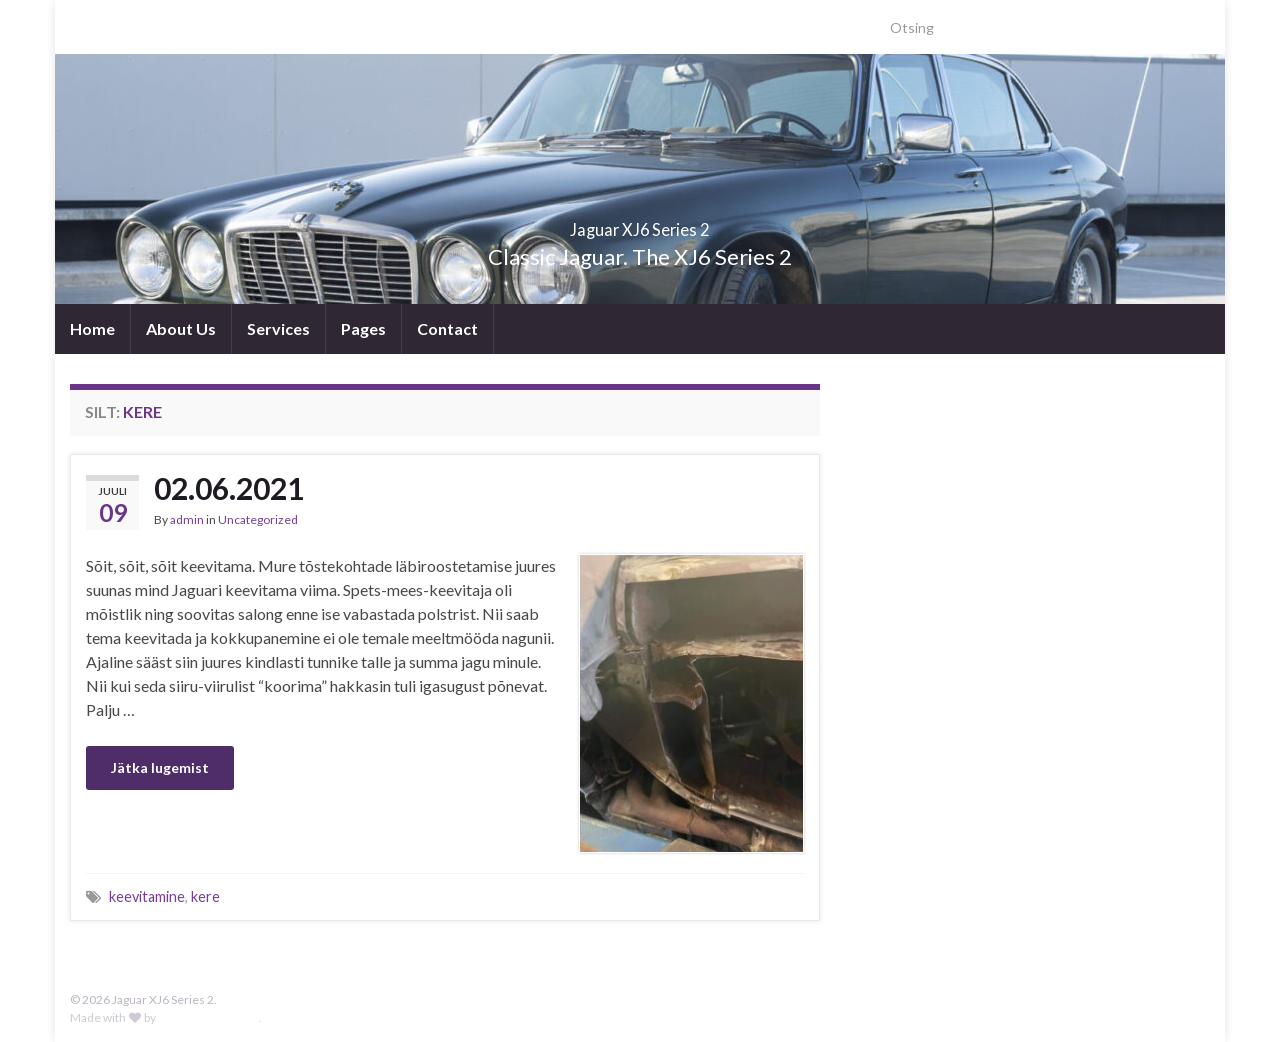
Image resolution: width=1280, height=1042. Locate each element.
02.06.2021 (229, 488)
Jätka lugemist (160, 767)
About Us (181, 328)
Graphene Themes (208, 1017)
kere (205, 896)
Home (92, 328)
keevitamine (147, 896)
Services (278, 328)
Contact (447, 328)
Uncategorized (258, 519)
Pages (363, 328)
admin (187, 519)
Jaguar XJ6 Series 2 (640, 223)
